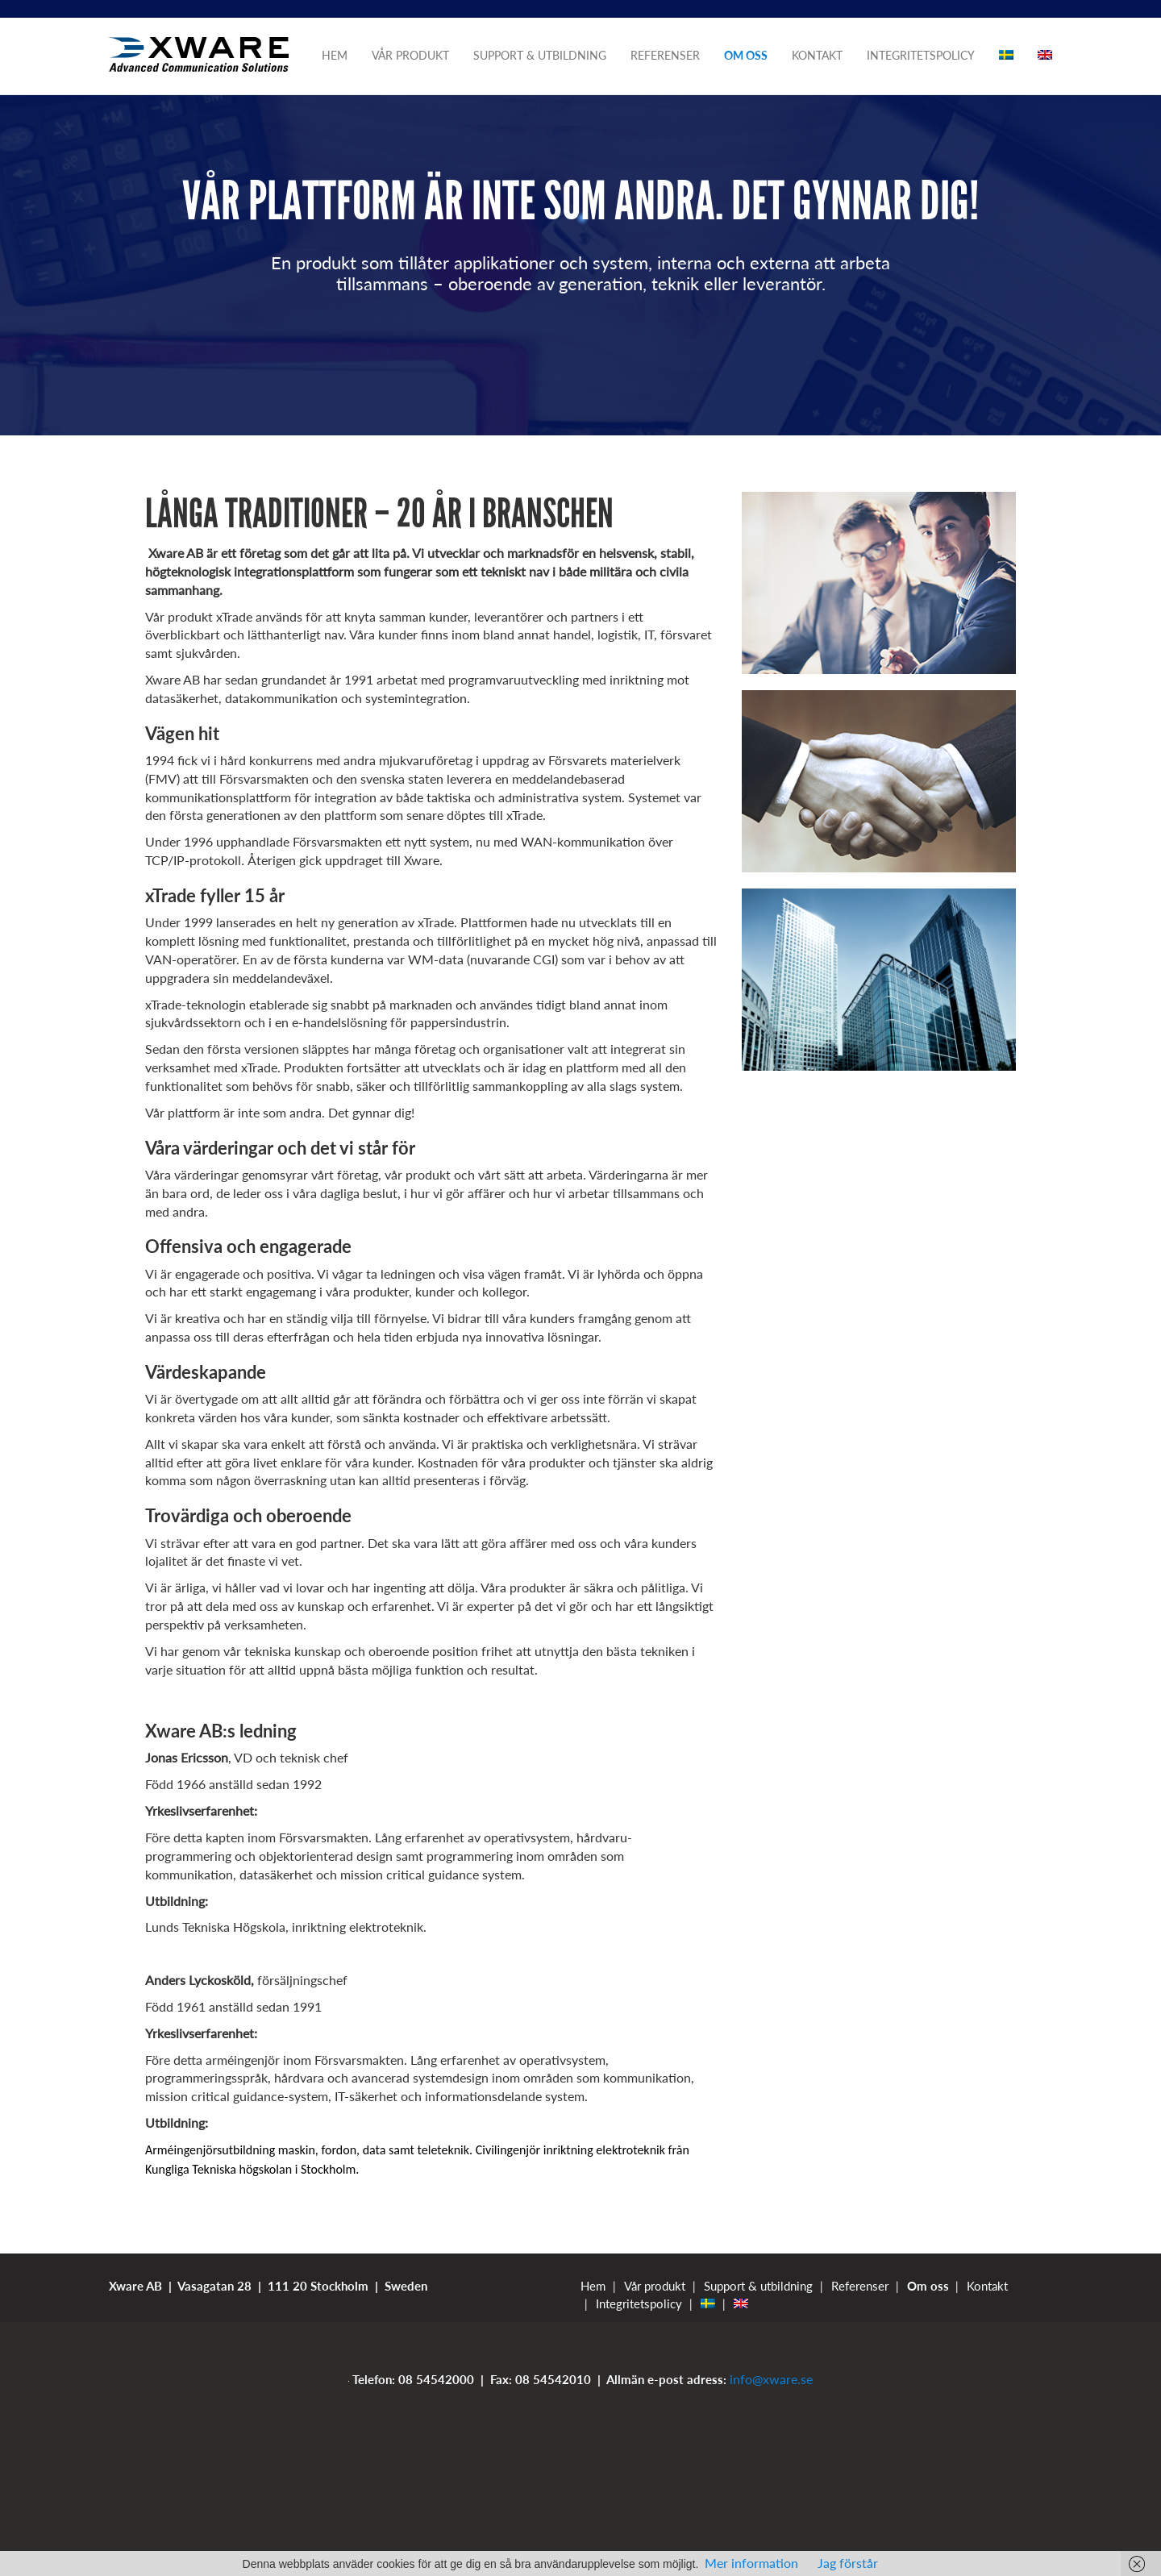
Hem (334, 55)
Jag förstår (848, 2562)
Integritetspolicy (921, 55)
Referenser (665, 55)
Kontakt (817, 55)
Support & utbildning (539, 55)
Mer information (751, 2562)
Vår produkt (410, 55)
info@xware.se (771, 2379)
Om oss (746, 55)
